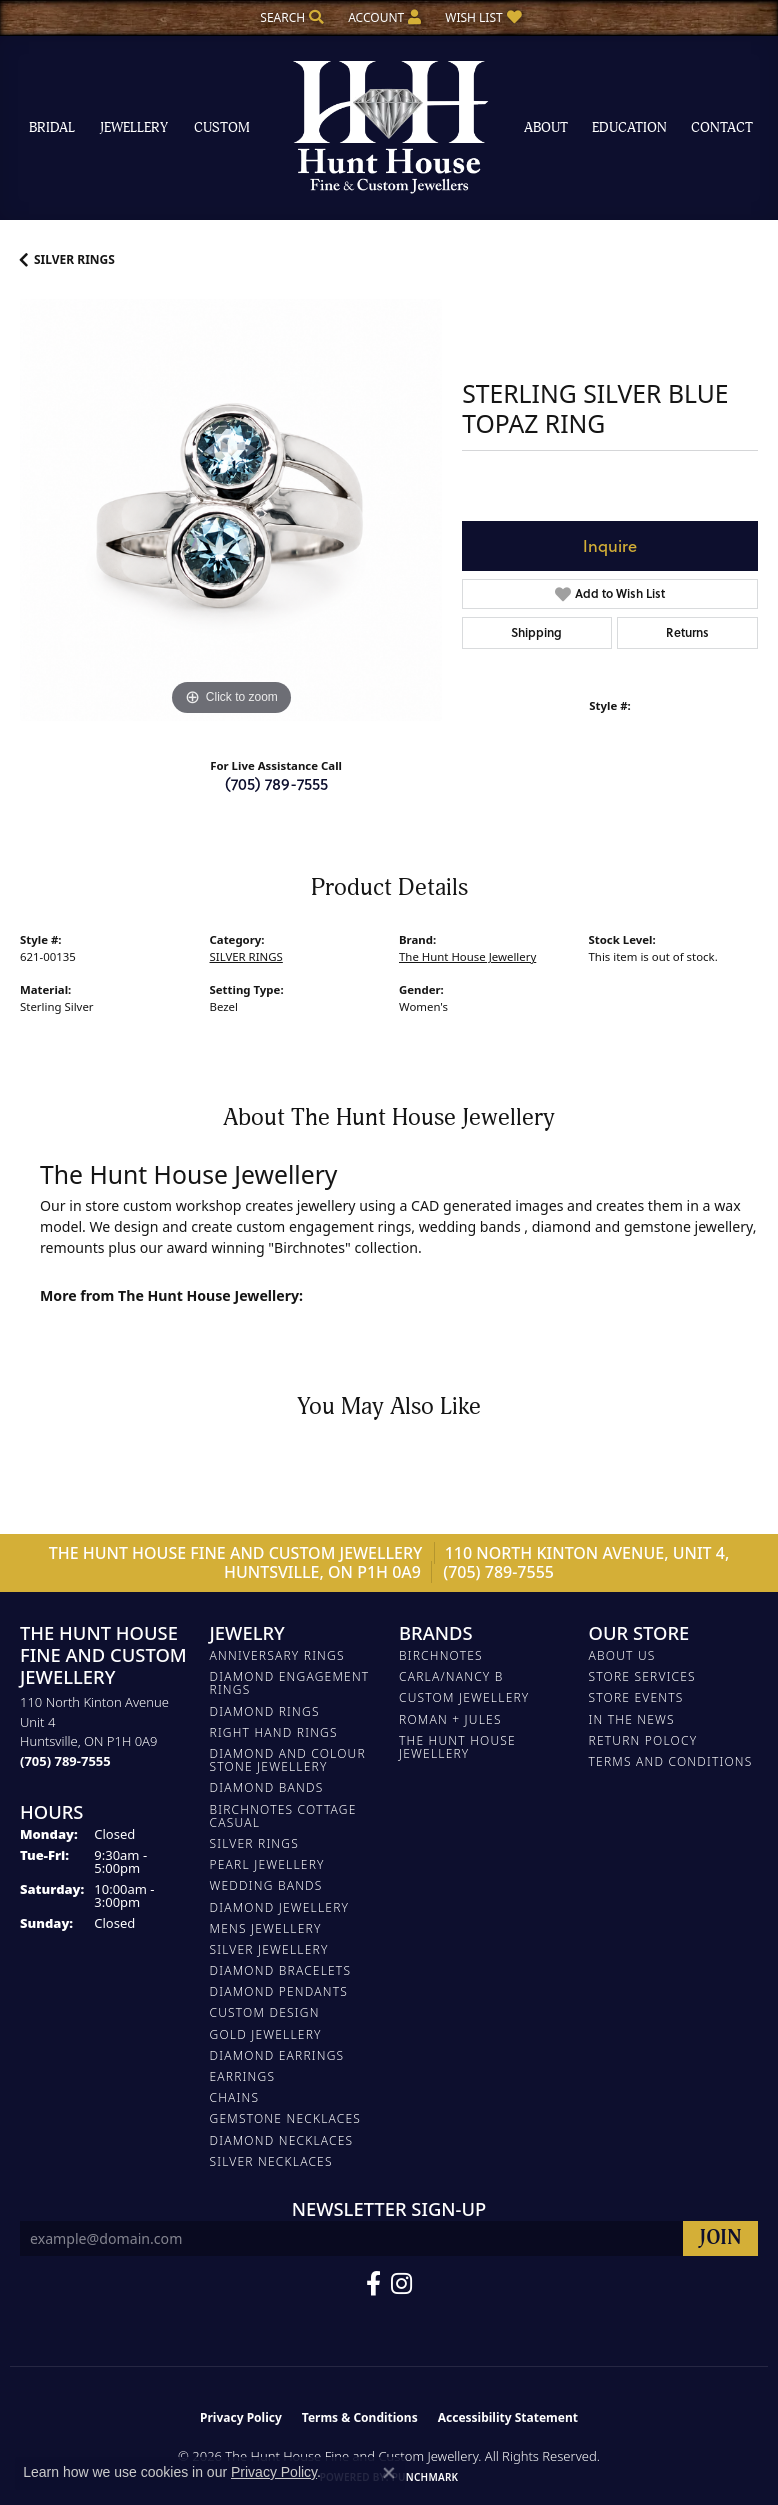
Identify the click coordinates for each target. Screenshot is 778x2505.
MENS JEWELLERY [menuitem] (266, 1928)
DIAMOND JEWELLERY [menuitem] (280, 1907)
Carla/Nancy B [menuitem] (451, 1676)
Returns (687, 632)
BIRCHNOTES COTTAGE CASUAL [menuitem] (283, 1816)
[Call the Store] (65, 1761)
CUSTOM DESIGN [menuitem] (265, 2012)
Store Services (642, 1676)
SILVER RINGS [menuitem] (254, 1843)
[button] (290, 17)
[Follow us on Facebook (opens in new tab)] (373, 2284)
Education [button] (629, 127)
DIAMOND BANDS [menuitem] (267, 1787)
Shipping (536, 632)
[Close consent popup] (389, 2473)
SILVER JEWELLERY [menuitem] (269, 1949)
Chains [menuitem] (235, 2097)
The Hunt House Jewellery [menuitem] (457, 1747)
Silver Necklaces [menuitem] (271, 2161)
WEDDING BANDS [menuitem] (266, 1885)
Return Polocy (643, 1740)
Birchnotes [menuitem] (441, 1655)
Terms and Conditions (671, 1761)
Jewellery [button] (134, 127)
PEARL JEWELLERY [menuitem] (267, 1864)
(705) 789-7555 (276, 783)
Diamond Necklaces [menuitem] (282, 2140)
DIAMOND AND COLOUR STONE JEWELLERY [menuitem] (288, 1760)
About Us (622, 1655)
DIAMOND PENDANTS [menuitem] (279, 1991)
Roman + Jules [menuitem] (450, 1719)
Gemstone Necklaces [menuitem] (286, 2118)
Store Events (636, 1697)
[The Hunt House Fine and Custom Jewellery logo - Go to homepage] (389, 128)
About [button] (546, 127)
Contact (722, 127)
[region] (231, 510)
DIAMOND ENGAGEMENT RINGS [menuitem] (290, 1683)
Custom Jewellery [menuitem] (464, 1697)
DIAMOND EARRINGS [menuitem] (277, 2055)
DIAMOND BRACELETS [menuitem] (281, 1970)
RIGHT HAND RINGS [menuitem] (274, 1732)
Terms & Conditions (360, 2417)
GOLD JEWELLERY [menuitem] (266, 2034)
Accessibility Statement (508, 2417)
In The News (632, 1719)
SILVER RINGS (74, 259)
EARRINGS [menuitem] (243, 2076)
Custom (222, 127)
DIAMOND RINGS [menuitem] (265, 1711)
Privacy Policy (241, 2417)
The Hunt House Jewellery (467, 956)
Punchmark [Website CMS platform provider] (425, 2477)
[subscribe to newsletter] (720, 2238)
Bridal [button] (52, 127)
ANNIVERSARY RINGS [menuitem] (277, 1655)
